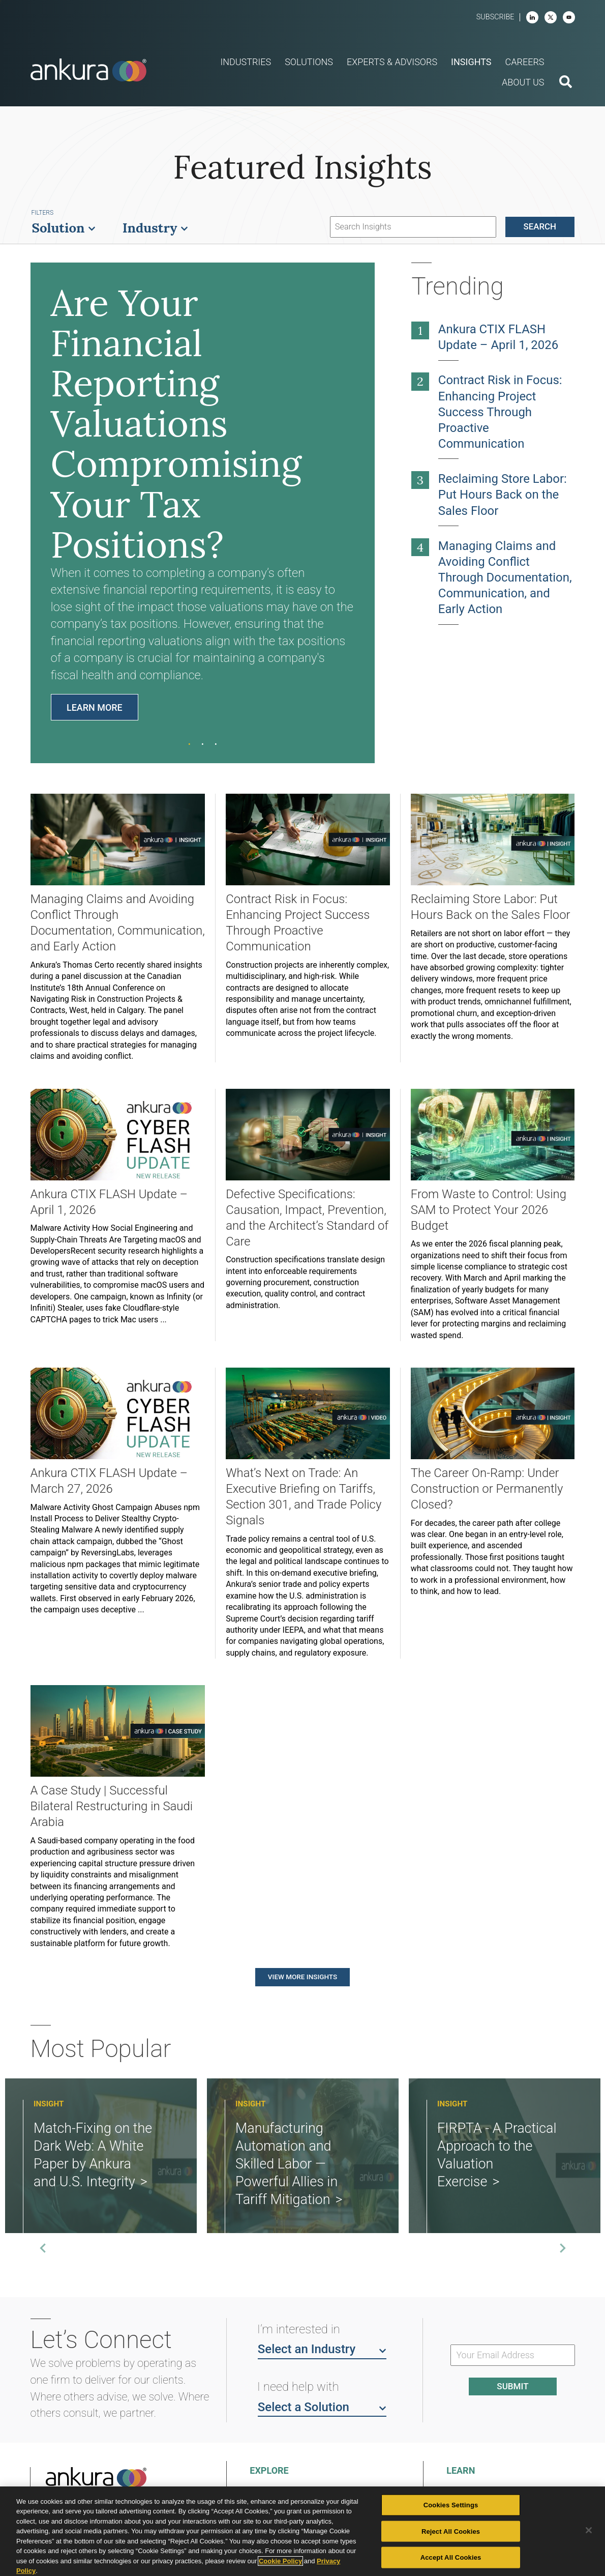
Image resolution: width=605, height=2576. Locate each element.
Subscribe (495, 17)
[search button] (565, 83)
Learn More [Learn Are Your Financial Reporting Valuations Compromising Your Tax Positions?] (95, 707)
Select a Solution (322, 2406)
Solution (64, 227)
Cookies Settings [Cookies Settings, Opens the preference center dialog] (451, 2505)
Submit (512, 2386)
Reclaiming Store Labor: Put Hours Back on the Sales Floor (502, 494)
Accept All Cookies (450, 2557)
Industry (156, 227)
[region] (302, 2531)
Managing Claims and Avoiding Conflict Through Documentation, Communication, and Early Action (505, 577)
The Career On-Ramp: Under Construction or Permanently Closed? (487, 1489)
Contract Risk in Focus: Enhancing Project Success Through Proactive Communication (500, 411)
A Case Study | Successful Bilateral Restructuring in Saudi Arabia (112, 1806)
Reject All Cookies (450, 2531)
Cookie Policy (280, 2561)
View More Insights (302, 1977)
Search (539, 226)
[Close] (589, 2530)
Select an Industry (322, 2348)
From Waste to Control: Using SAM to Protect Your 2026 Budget (488, 1210)
